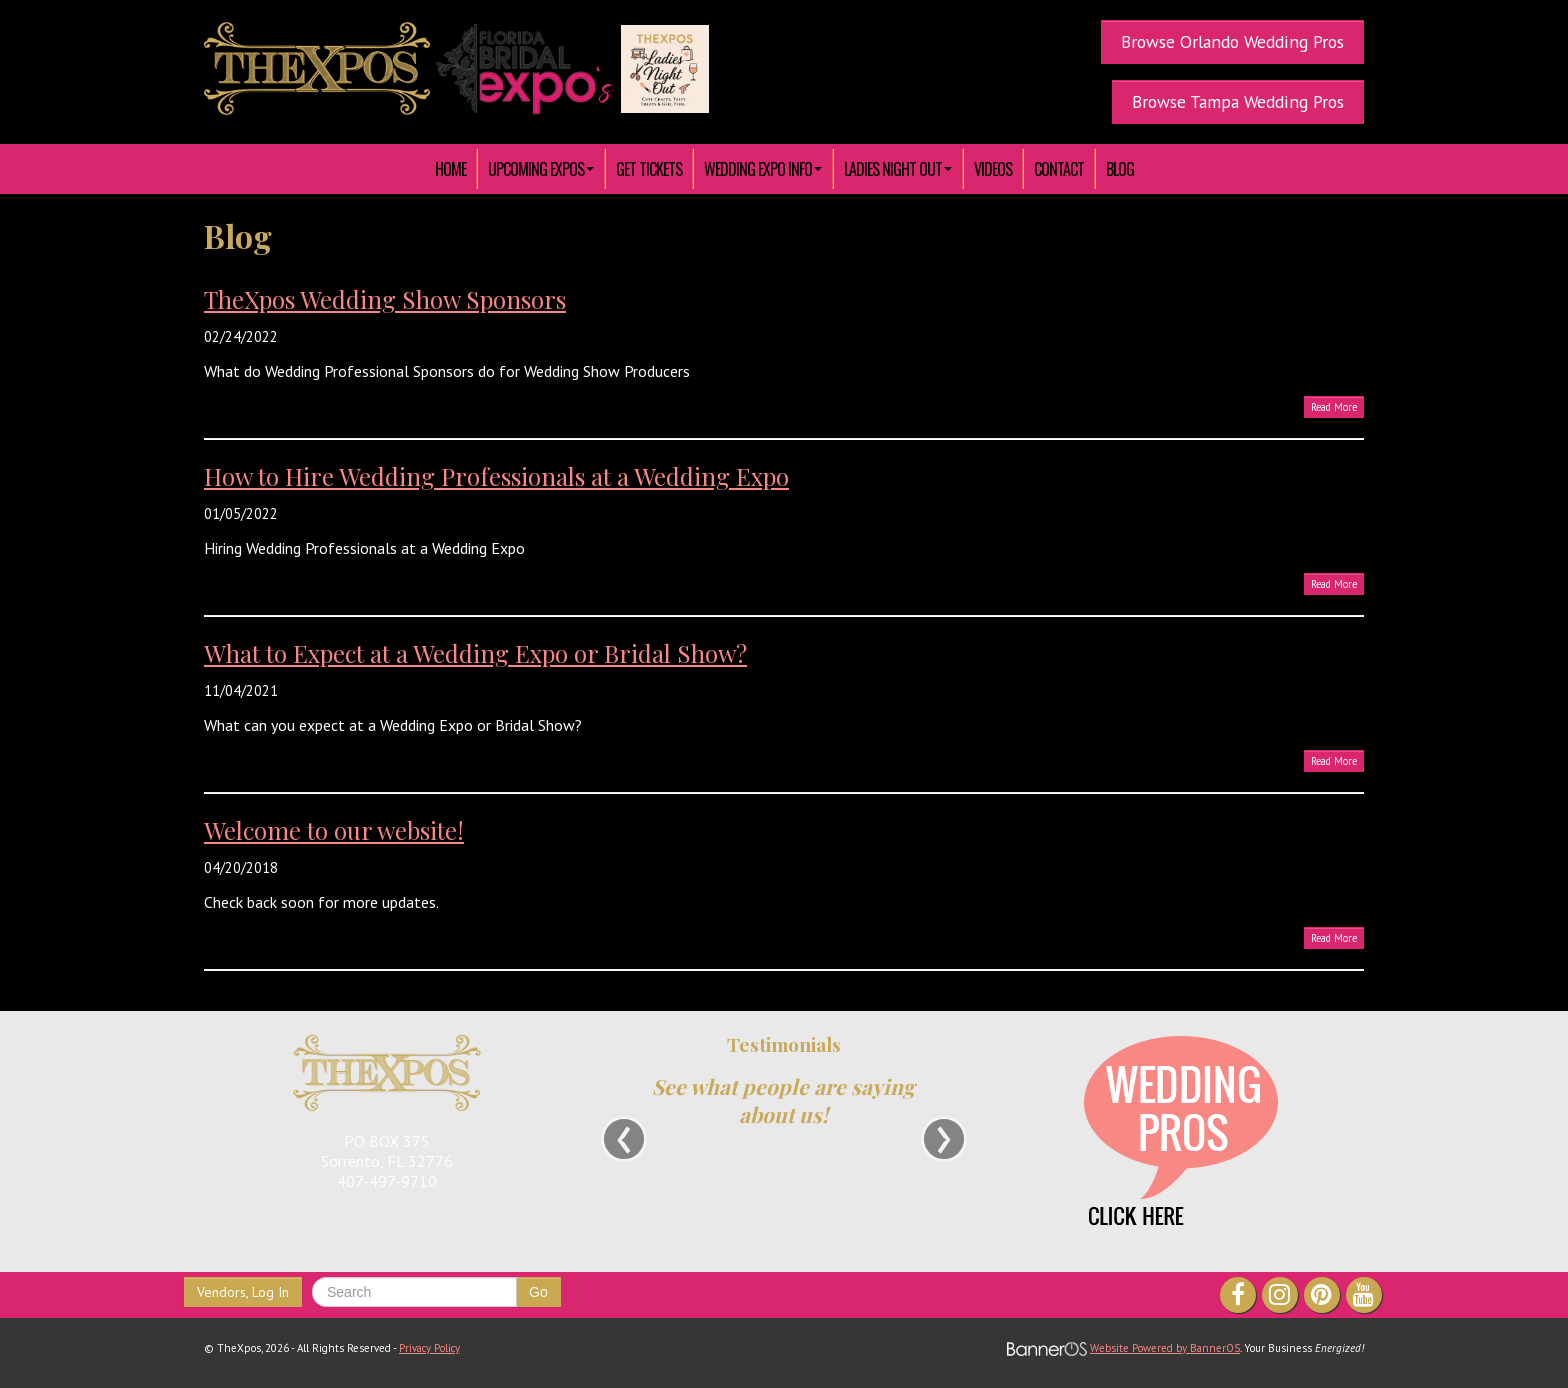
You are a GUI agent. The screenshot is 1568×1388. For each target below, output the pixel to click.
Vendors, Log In (243, 1292)
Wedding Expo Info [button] (763, 169)
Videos (993, 169)
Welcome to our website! (334, 830)
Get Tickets (649, 169)
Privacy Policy (429, 1348)
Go (538, 1292)
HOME (450, 169)
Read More (1334, 407)
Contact (1059, 169)
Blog (1120, 169)
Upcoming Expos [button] (541, 169)
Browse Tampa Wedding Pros (1238, 101)
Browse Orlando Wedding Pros (1232, 41)
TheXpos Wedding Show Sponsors (385, 299)
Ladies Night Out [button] (898, 169)
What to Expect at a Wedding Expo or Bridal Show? (475, 653)
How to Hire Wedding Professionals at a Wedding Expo (496, 476)
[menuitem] (451, 169)
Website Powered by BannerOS (1165, 1348)
